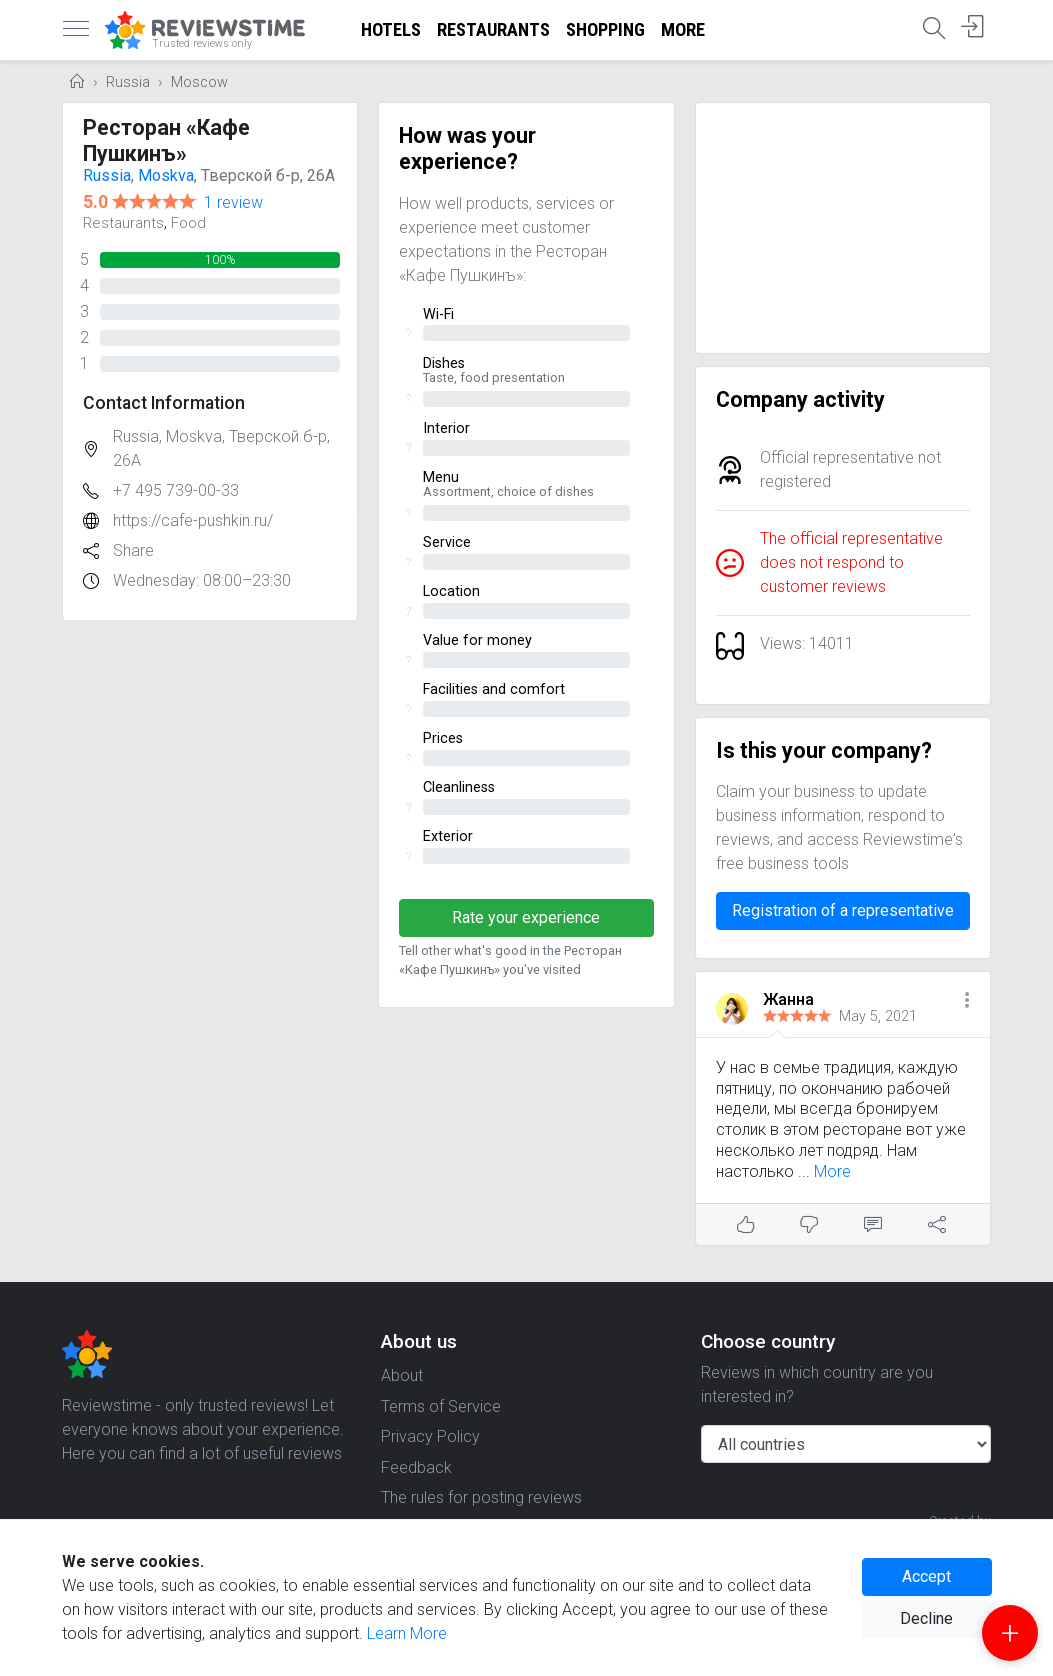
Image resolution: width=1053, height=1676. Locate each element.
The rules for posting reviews (481, 1497)
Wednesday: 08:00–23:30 (202, 580)
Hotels (391, 29)
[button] (967, 1001)
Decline (926, 1618)
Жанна (788, 999)
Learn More (407, 1633)
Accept (926, 1576)
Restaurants (493, 29)
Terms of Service (441, 1406)
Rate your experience (526, 917)
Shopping (605, 29)
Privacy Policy (430, 1436)
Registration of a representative (843, 910)
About (402, 1375)
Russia (128, 82)
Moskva (166, 175)
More (683, 29)
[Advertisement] (843, 228)
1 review (233, 202)
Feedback (416, 1467)
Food (188, 223)
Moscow (199, 82)
